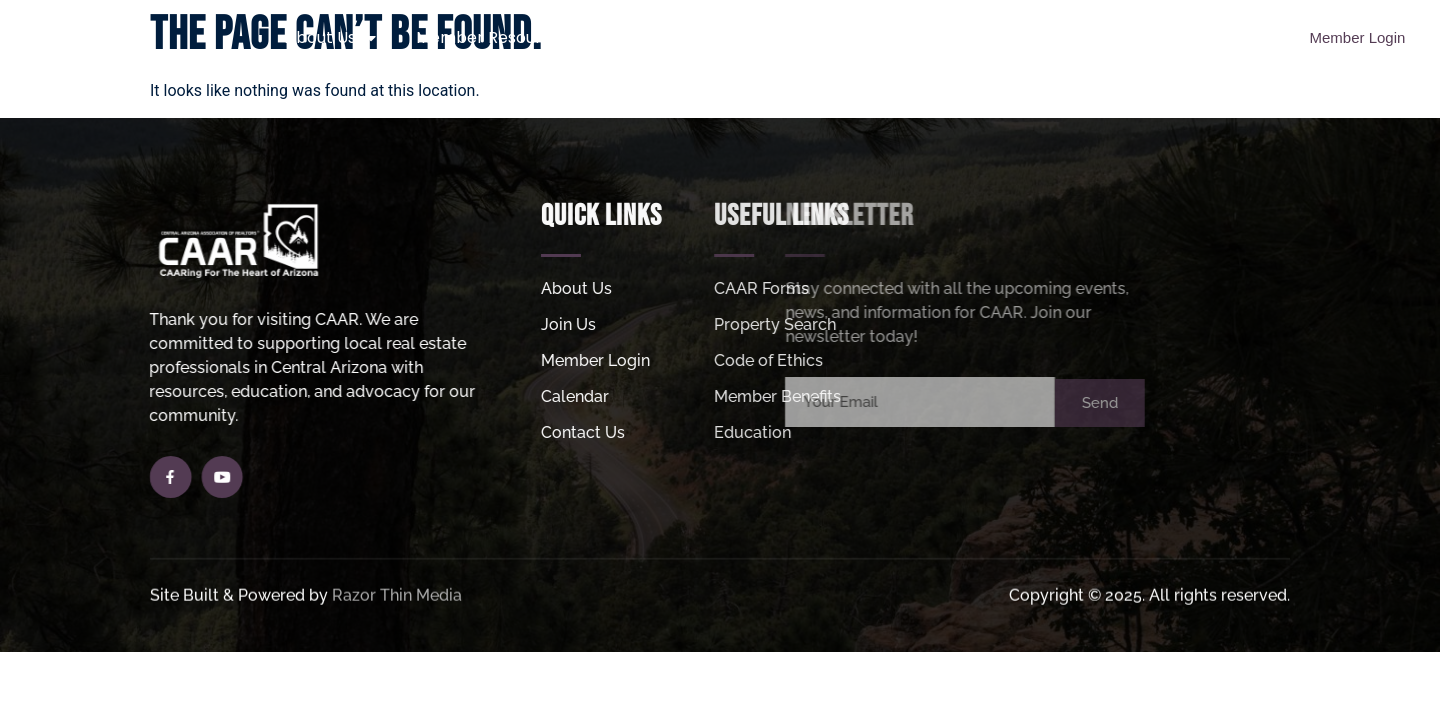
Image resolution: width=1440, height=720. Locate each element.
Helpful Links (974, 38)
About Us (330, 38)
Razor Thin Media (397, 596)
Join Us (667, 38)
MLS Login (1109, 37)
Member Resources (503, 38)
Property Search (810, 37)
